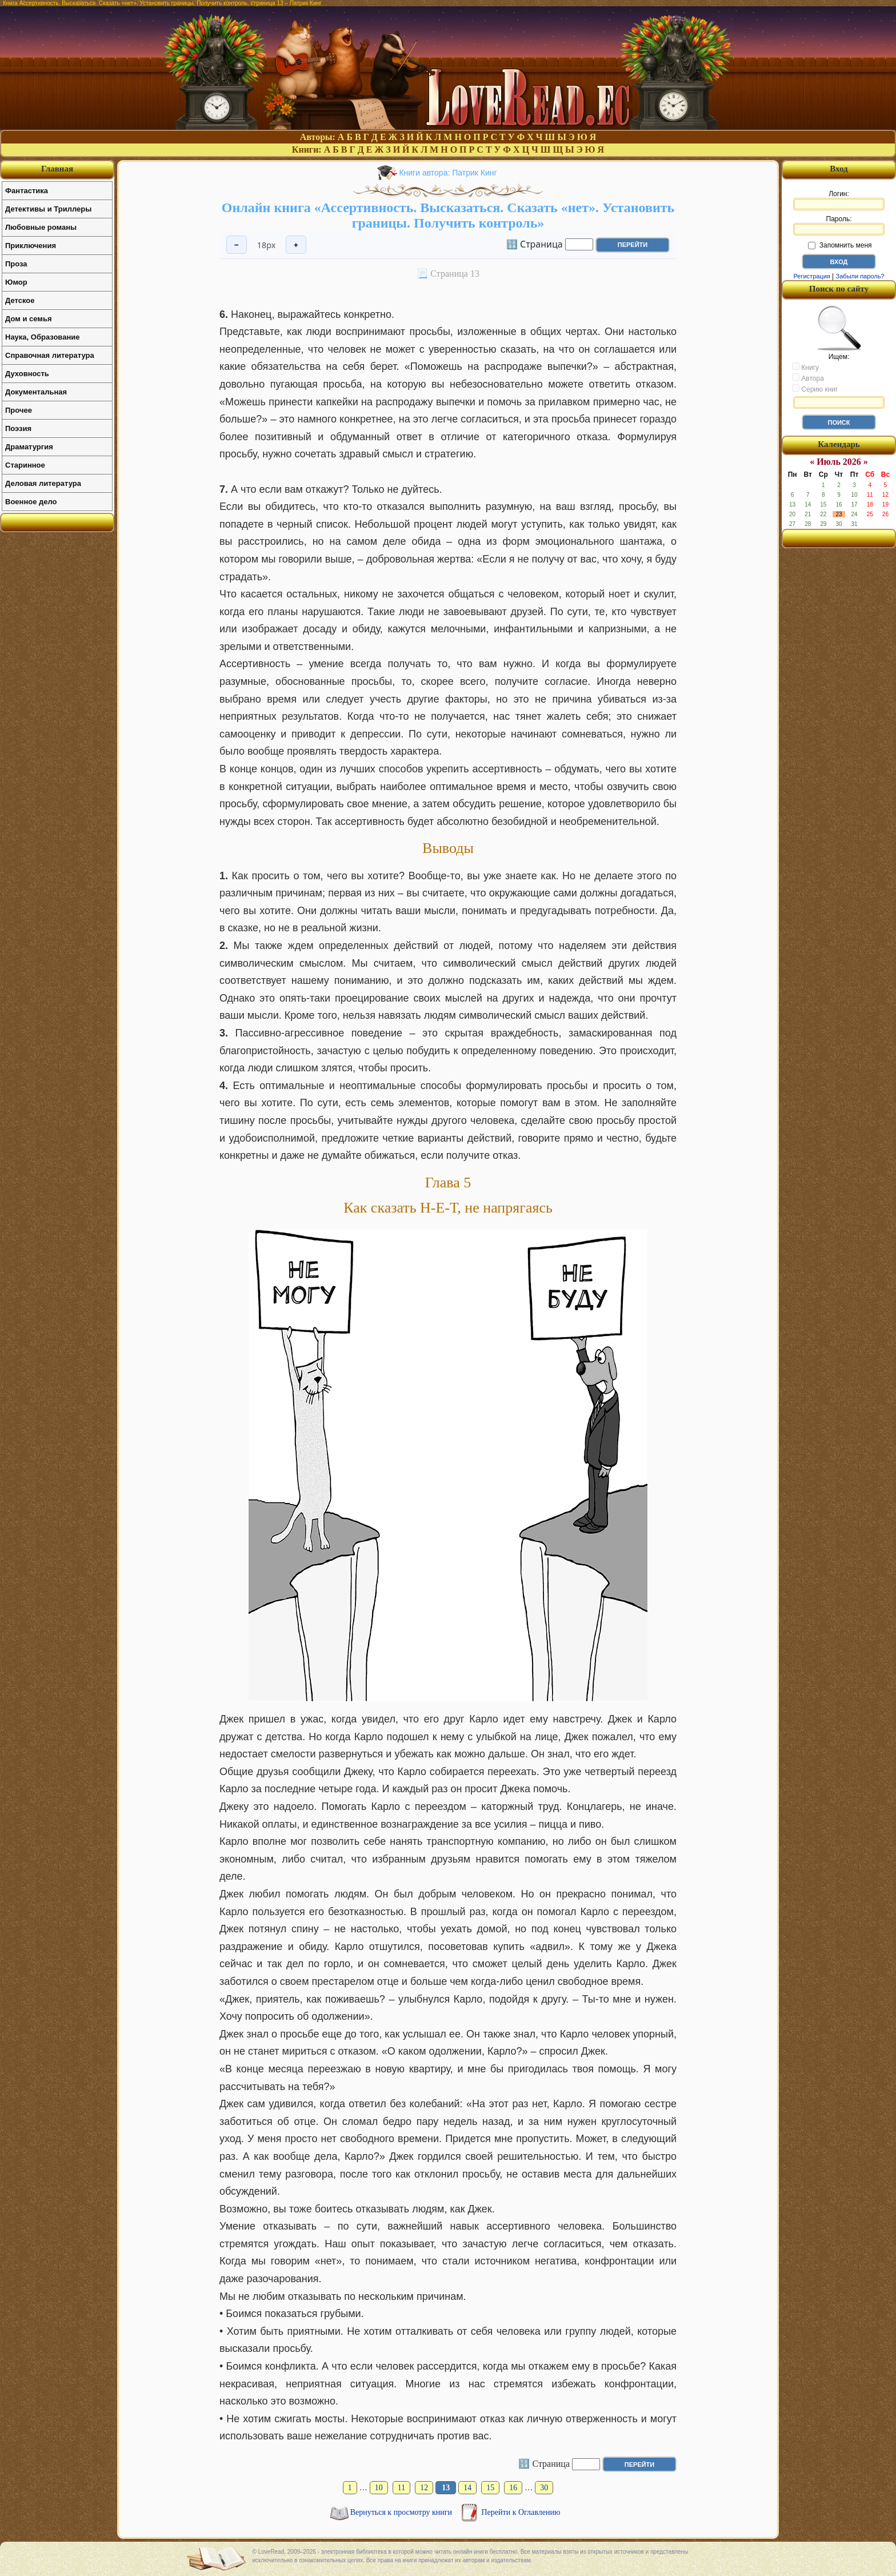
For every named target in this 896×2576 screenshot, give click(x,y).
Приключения (30, 245)
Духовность (27, 373)
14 (467, 2487)
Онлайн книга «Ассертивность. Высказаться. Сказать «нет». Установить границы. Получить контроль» (448, 215)
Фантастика (26, 190)
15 (490, 2487)
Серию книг (815, 388)
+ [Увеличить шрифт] (296, 245)
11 (401, 2487)
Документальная (36, 392)
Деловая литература (43, 483)
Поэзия (18, 428)
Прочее (18, 410)
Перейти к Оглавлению (521, 2512)
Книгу (805, 367)
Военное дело (31, 501)
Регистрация (811, 276)
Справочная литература (49, 355)
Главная (57, 168)
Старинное (25, 465)
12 (424, 2487)
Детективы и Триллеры (48, 209)
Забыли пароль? (860, 276)
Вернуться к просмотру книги (402, 2512)
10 (379, 2487)
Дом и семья (28, 318)
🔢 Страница (534, 243)
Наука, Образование (42, 337)
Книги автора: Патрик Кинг (448, 172)
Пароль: (839, 225)
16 (513, 2487)
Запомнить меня (839, 245)
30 (544, 2487)
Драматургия (29, 446)
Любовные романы (41, 227)
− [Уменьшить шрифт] (236, 245)
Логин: (839, 200)
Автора (808, 377)
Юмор (16, 282)
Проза (16, 264)
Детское (19, 300)
